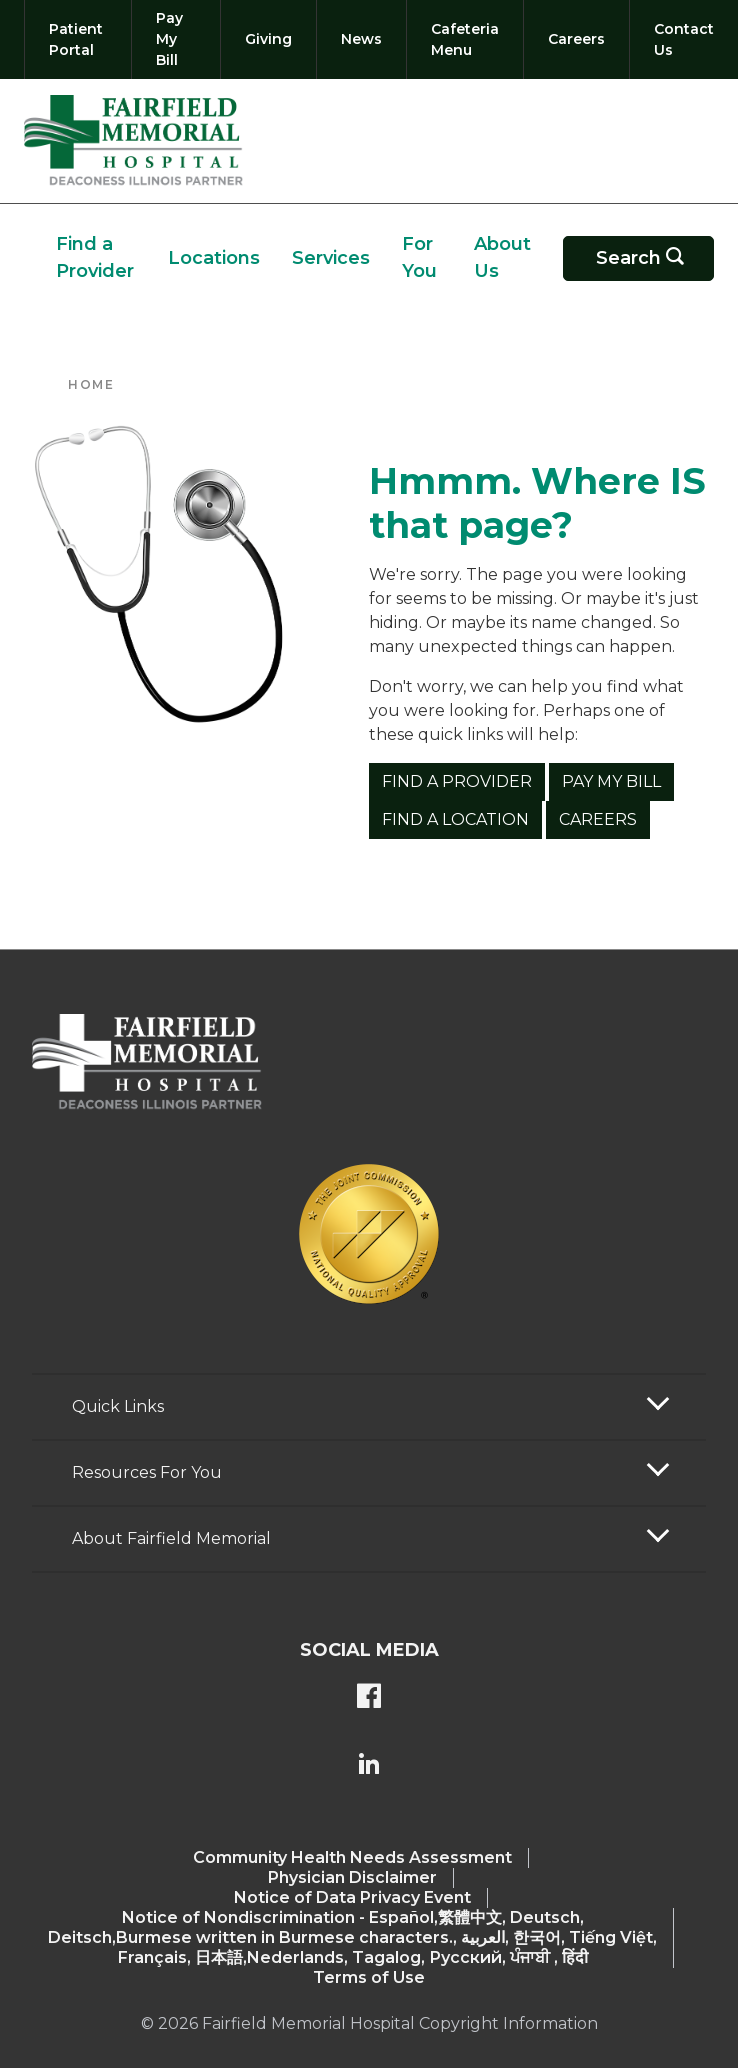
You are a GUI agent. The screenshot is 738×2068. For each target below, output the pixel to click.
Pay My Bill (611, 781)
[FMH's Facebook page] (369, 1698)
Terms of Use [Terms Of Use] (369, 1977)
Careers (598, 819)
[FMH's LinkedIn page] (369, 1766)
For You (419, 257)
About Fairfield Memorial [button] (171, 1538)
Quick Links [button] (118, 1406)
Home (91, 384)
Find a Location (455, 819)
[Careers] (576, 39)
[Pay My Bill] (176, 39)
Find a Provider (95, 257)
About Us (502, 257)
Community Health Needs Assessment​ (352, 1857)
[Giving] (268, 39)
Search (651, 258)
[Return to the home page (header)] (133, 141)
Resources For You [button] (147, 1472)
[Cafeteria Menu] (465, 39)
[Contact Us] (680, 39)
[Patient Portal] (78, 39)
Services (331, 258)
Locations (214, 258)
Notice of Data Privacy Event (352, 1897)
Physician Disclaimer (352, 1877)
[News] (361, 39)
